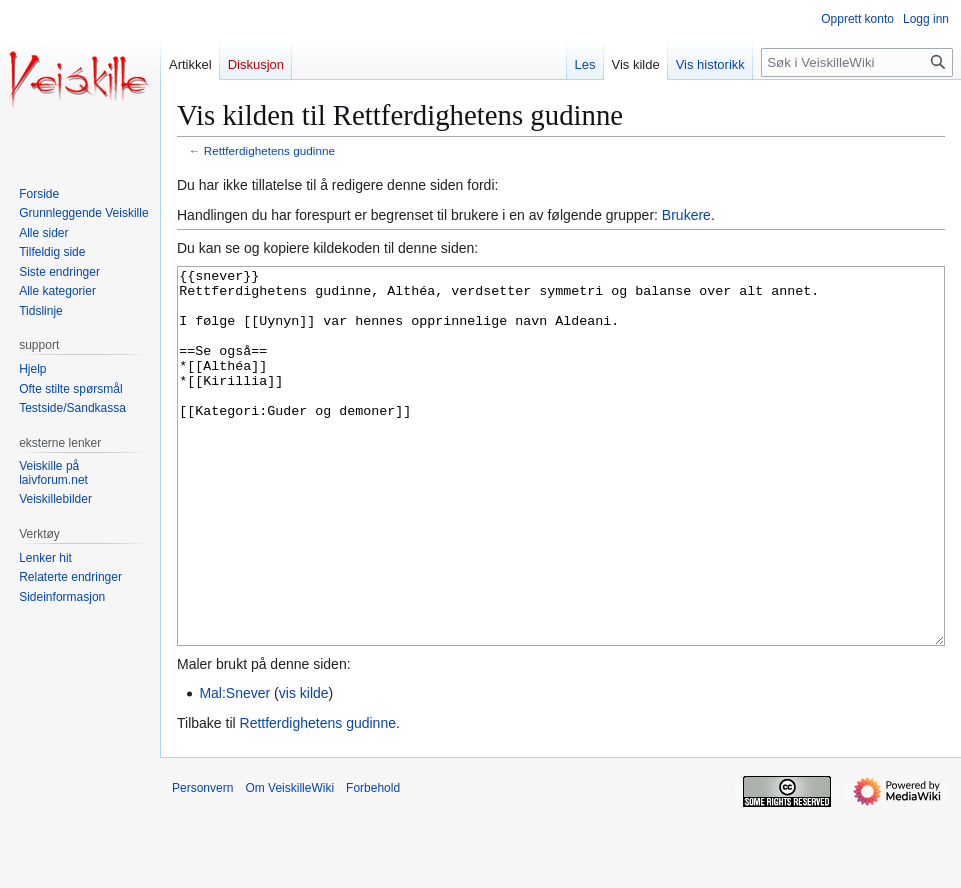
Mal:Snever (234, 768)
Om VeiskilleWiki (289, 863)
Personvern (202, 863)
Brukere (686, 215)
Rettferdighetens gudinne (269, 150)
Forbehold (373, 863)
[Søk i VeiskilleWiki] (857, 62)
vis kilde (304, 768)
